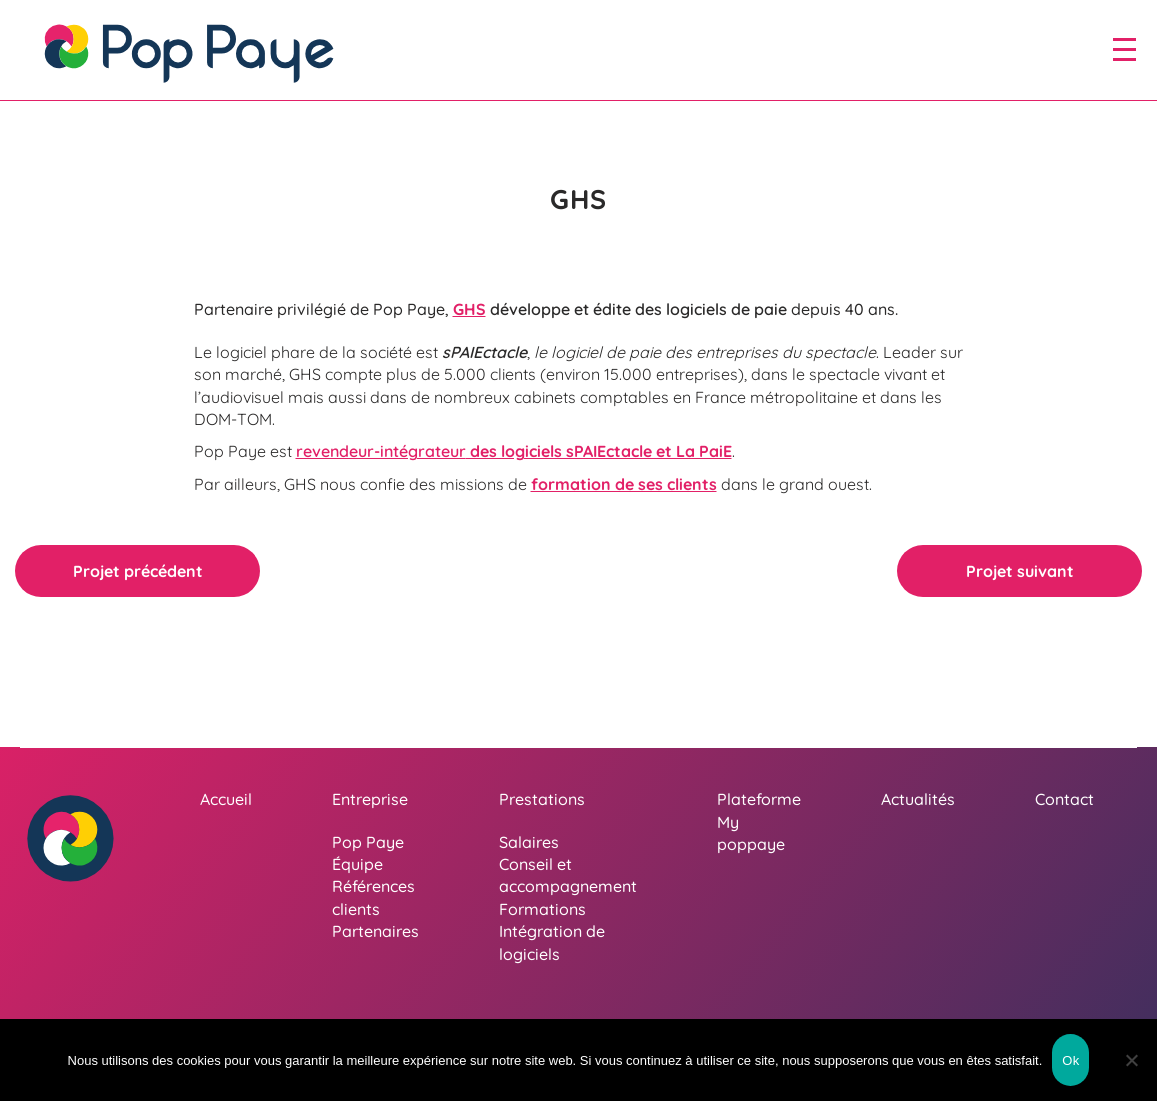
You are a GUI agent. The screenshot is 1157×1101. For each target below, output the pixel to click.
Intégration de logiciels (552, 942)
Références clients (373, 897)
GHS (469, 309)
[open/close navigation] (1124, 49)
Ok (1070, 1060)
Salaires (529, 842)
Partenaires (375, 931)
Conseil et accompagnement (568, 875)
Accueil (226, 799)
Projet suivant (1020, 571)
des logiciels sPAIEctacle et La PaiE (514, 451)
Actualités (918, 799)
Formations (542, 909)
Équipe (357, 864)
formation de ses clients (624, 484)
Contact (1064, 799)
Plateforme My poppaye (759, 821)
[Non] (1132, 1060)
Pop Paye (368, 842)
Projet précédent (138, 571)
